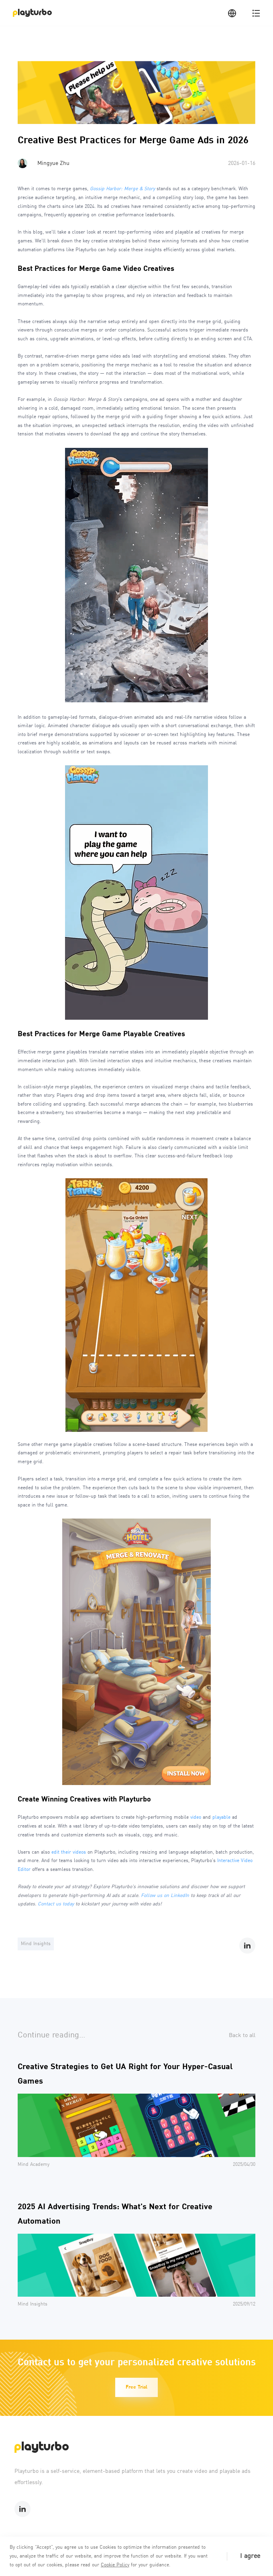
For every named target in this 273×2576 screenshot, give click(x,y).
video (195, 1817)
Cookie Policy (115, 2565)
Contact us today (56, 1904)
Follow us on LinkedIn (165, 1895)
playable (221, 1817)
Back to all (242, 2035)
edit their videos (68, 1852)
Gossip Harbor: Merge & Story (122, 189)
